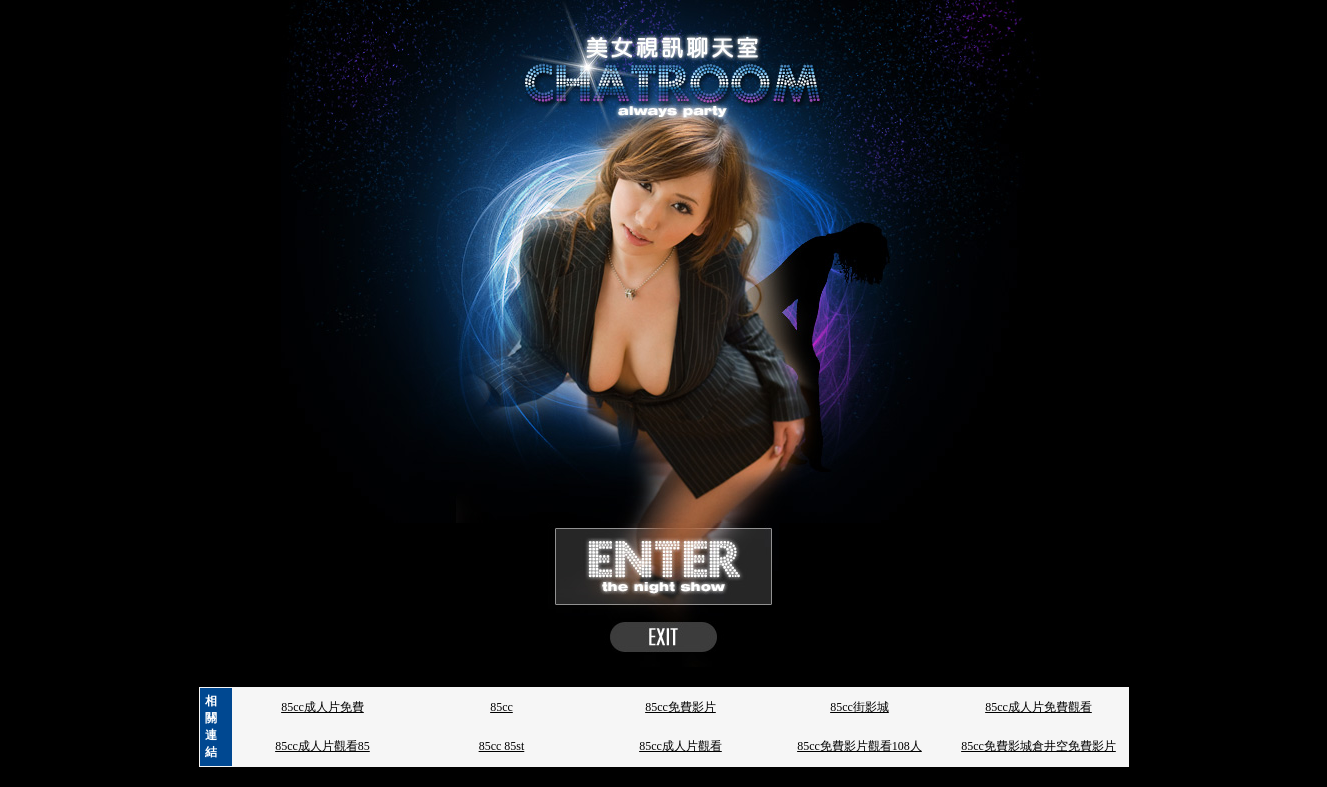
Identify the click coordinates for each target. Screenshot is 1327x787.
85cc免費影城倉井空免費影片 (1038, 746)
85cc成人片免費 (322, 707)
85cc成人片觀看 (680, 746)
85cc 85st (502, 746)
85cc (501, 707)
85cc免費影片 (680, 707)
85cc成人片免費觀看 (1038, 707)
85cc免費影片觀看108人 (859, 746)
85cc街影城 (859, 707)
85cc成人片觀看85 (322, 746)
